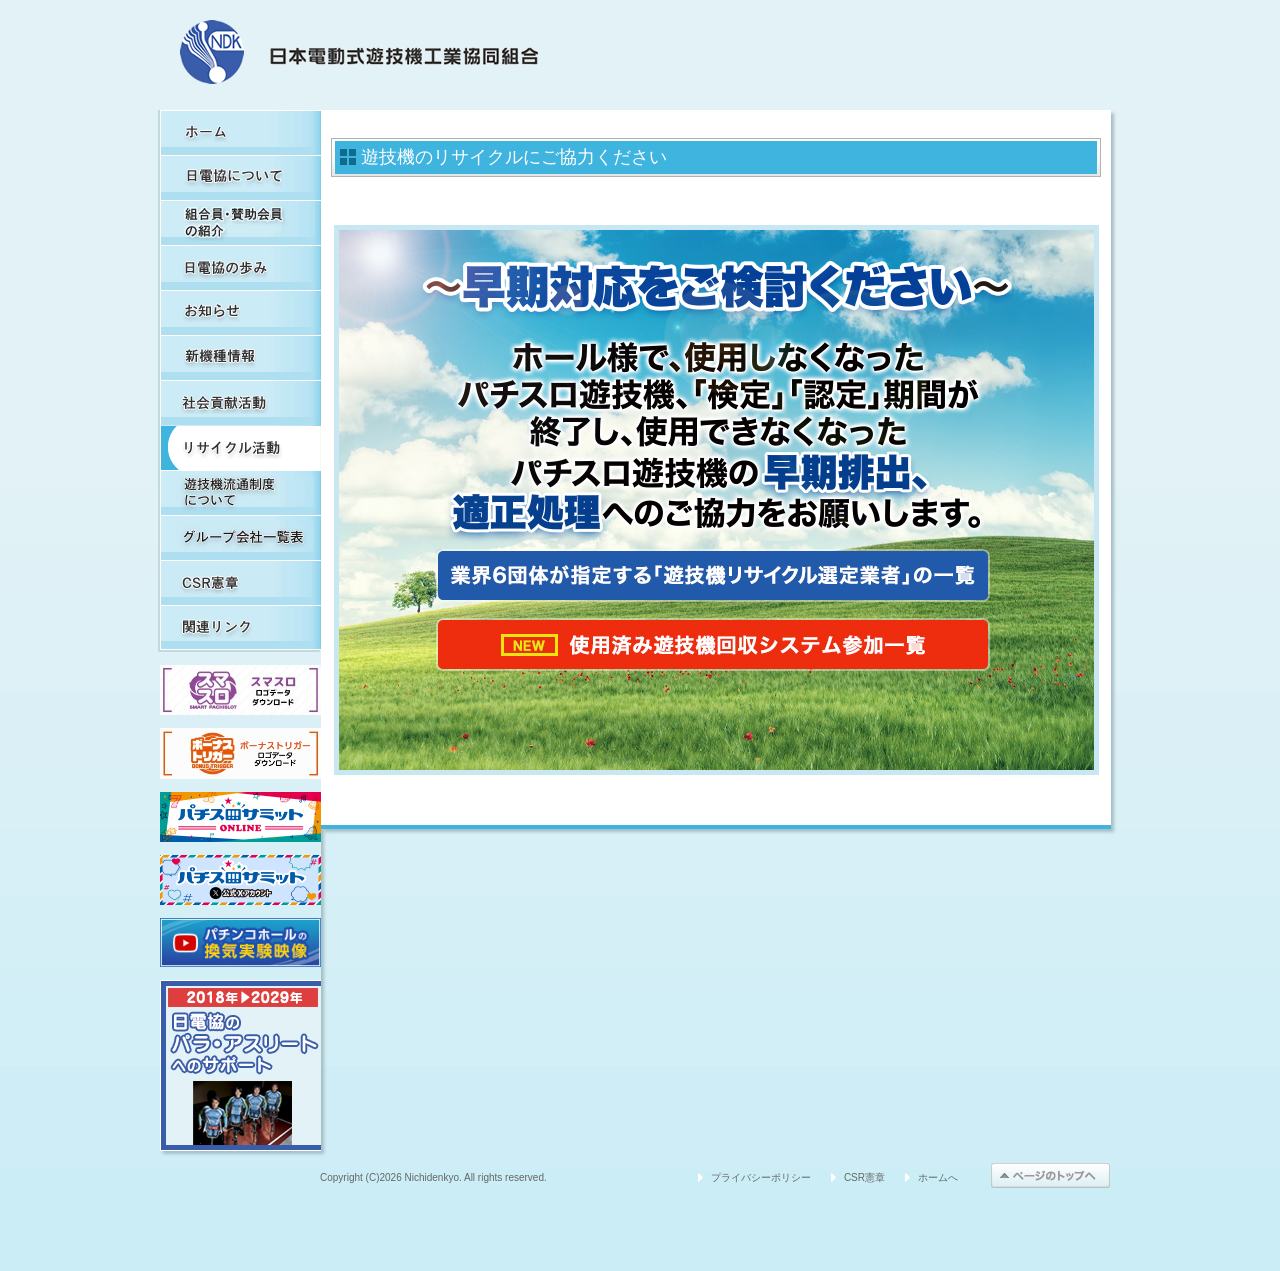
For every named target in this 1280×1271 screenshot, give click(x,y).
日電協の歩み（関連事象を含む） (240, 267)
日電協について (240, 177)
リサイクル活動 (240, 447)
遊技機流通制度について (240, 492)
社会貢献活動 (240, 402)
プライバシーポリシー (761, 1177)
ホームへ (938, 1177)
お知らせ (240, 312)
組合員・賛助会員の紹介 (240, 222)
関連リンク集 (240, 627)
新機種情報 (240, 357)
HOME (240, 132)
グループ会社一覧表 (240, 537)
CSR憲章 (240, 582)
